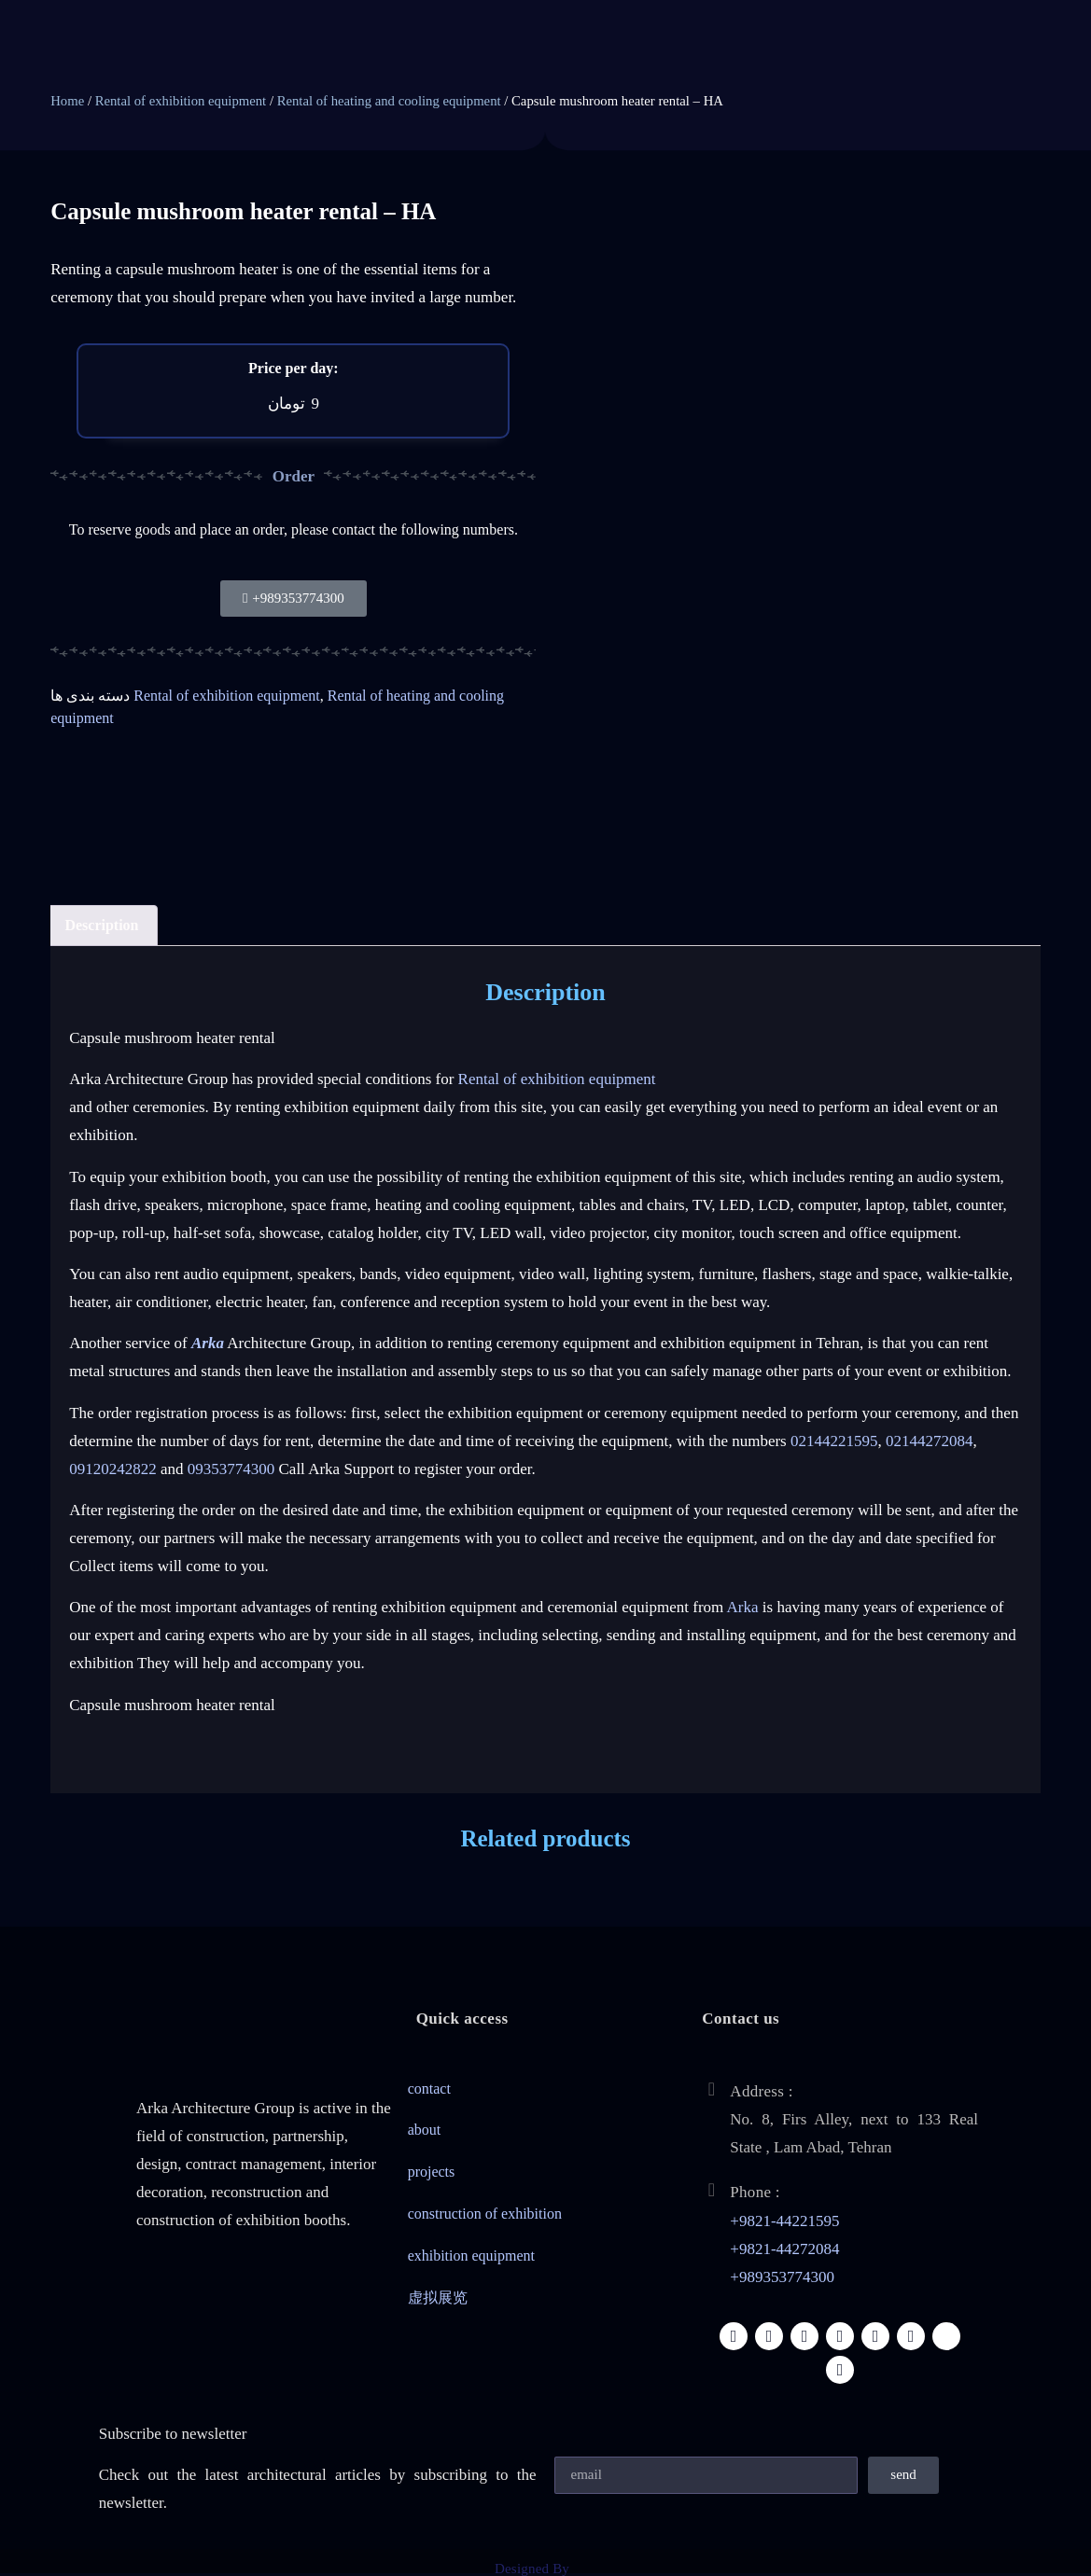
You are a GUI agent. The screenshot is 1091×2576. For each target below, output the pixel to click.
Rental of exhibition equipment (181, 100)
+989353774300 (782, 2277)
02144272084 (929, 1441)
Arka (743, 1607)
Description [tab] (101, 925)
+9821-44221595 (784, 2221)
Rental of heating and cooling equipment (389, 100)
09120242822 (113, 1469)
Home (67, 100)
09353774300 (231, 1469)
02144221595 (834, 1441)
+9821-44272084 (784, 2249)
